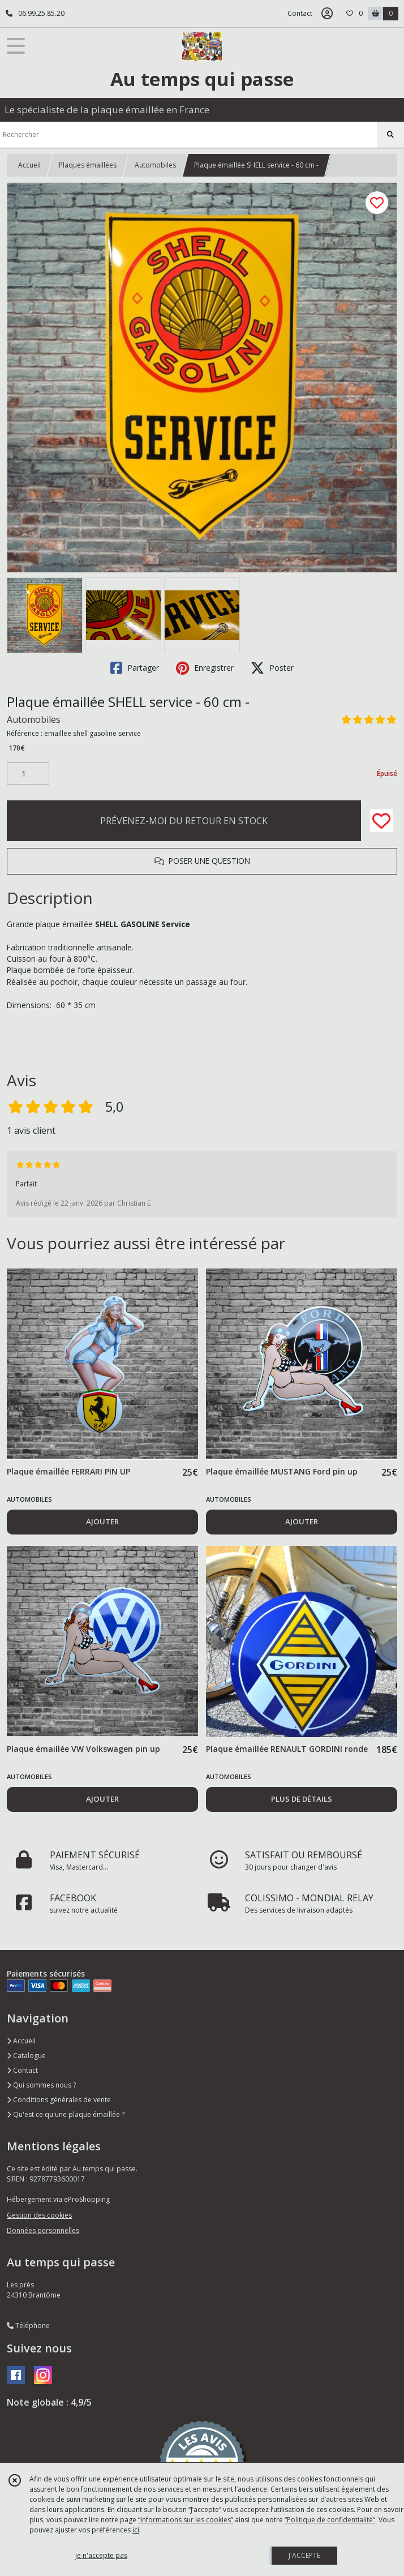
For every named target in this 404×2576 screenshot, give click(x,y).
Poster (272, 668)
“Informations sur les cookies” (185, 2519)
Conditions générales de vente (59, 2099)
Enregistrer (205, 668)
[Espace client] (327, 13)
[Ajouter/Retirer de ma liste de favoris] (381, 820)
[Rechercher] (390, 135)
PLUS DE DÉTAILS (301, 1799)
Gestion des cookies (39, 2215)
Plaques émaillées (88, 165)
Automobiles (155, 165)
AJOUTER (102, 1521)
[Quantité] (28, 773)
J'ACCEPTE (304, 2555)
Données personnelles (43, 2230)
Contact (299, 13)
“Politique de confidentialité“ (330, 2519)
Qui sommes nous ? (41, 2085)
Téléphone (28, 2325)
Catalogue (26, 2055)
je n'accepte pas (101, 2555)
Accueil (29, 165)
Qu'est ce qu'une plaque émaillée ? (65, 2114)
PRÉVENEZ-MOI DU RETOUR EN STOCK (184, 821)
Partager (134, 668)
